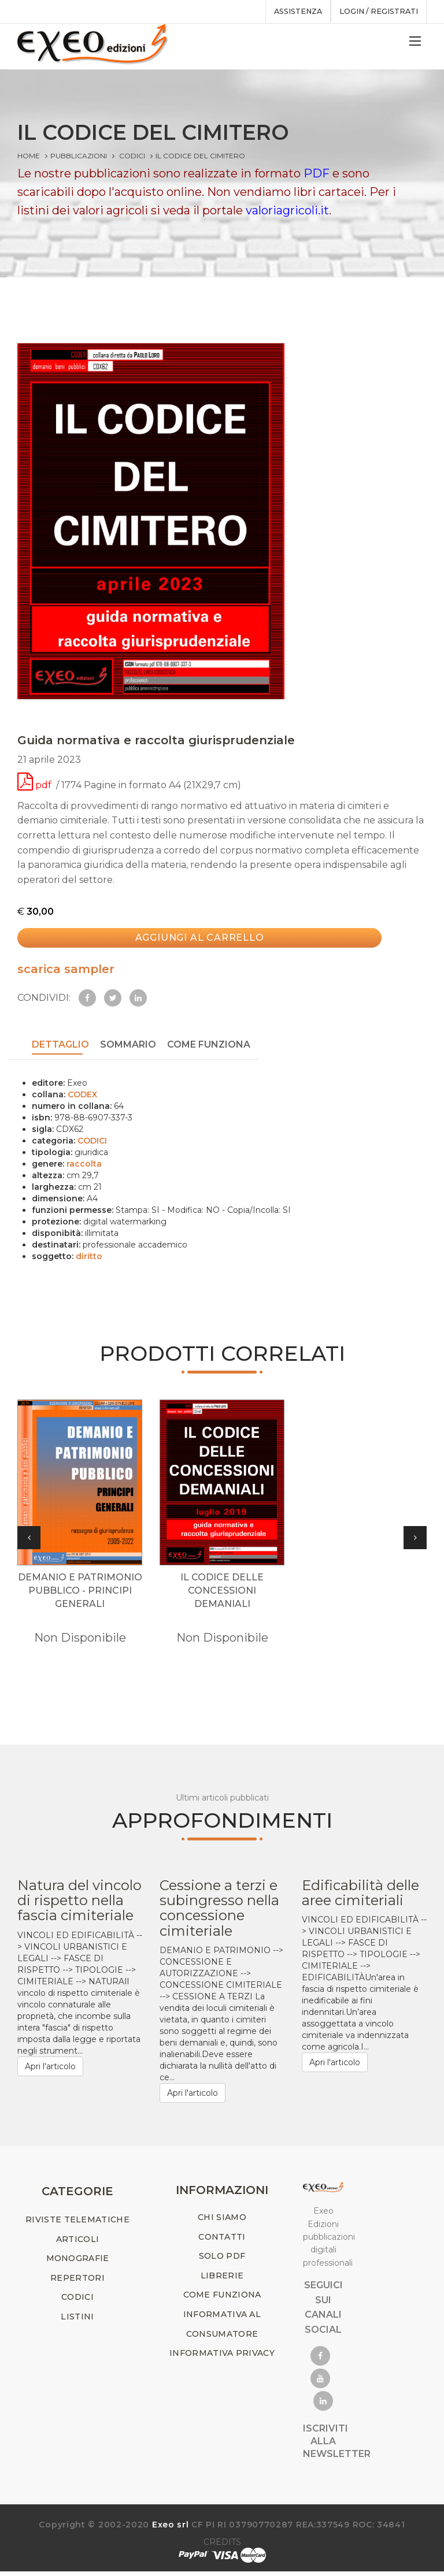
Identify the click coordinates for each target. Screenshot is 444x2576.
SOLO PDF (222, 2260)
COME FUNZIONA (222, 2299)
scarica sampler (65, 971)
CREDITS (222, 2546)
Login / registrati (376, 11)
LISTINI (77, 2321)
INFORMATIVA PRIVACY (222, 2357)
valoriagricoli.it (287, 210)
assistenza (290, 11)
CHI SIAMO (222, 2222)
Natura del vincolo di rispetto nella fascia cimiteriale (79, 1904)
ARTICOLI (77, 2243)
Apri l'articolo (50, 2070)
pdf (35, 789)
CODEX (82, 1095)
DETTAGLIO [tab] (60, 1046)
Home (28, 155)
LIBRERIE (222, 2280)
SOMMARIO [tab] (128, 1046)
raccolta (84, 1164)
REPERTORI (77, 2282)
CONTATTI (221, 2241)
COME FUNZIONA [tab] (208, 1046)
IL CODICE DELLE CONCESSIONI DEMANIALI (222, 1595)
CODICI (132, 155)
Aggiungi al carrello (193, 941)
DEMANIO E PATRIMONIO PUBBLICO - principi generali (80, 1595)
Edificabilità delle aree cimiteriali (360, 1897)
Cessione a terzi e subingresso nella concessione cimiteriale (219, 1912)
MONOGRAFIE (77, 2263)
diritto (89, 1257)
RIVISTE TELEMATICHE (77, 2224)
